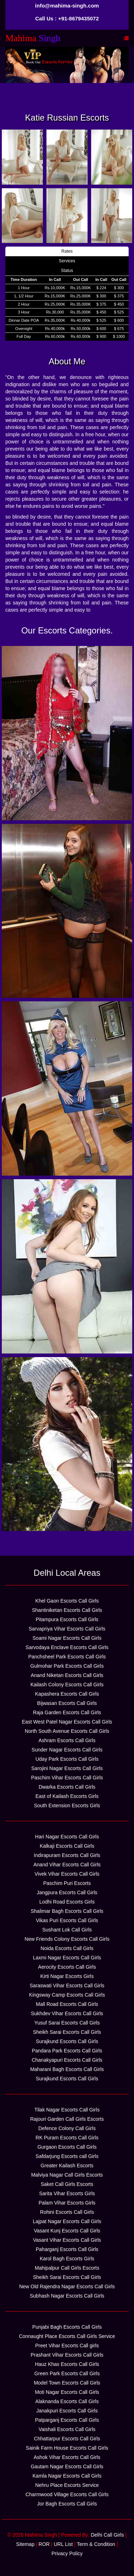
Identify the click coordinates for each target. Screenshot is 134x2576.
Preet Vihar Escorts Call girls (67, 2345)
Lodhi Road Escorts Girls (67, 1902)
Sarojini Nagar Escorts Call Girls (67, 1768)
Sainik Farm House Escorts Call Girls (67, 2448)
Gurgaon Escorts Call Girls (67, 2147)
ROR (44, 2544)
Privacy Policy (67, 2553)
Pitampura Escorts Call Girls (67, 1619)
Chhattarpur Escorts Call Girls (67, 2438)
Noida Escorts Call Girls (67, 1948)
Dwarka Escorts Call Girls (67, 1787)
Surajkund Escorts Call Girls (67, 2041)
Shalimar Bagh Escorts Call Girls (67, 1911)
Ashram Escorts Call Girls (67, 1740)
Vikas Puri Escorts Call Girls (67, 1920)
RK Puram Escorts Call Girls (67, 2137)
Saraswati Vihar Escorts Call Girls (67, 1985)
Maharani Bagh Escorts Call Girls (67, 2069)
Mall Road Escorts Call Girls (67, 2004)
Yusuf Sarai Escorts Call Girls (67, 2023)
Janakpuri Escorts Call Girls (67, 2411)
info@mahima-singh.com (67, 6)
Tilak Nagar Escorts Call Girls (66, 2110)
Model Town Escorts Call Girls (67, 2383)
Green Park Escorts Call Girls (67, 2373)
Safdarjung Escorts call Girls (67, 2156)
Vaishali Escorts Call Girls (67, 2429)
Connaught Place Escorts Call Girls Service (67, 2336)
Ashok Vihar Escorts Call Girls (67, 2457)
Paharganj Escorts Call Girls (67, 2249)
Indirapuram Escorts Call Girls (67, 1855)
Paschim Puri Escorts (67, 1883)
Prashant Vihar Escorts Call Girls (67, 2355)
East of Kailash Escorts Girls (67, 1796)
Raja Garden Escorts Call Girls (67, 1712)
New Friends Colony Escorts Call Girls (67, 1939)
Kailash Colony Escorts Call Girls (67, 1684)
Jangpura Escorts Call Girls (67, 1892)
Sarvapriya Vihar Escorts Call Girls (67, 1629)
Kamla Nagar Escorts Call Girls (67, 2476)
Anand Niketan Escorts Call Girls (67, 1675)
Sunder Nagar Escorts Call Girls (66, 1750)
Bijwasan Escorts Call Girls (67, 1703)
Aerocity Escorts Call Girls (67, 1967)
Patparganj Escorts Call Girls (67, 2420)
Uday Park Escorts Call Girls (67, 1759)
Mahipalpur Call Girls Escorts (67, 2268)
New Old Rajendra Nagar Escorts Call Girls (67, 2286)
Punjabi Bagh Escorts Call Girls (67, 2327)
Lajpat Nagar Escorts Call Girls (67, 2221)
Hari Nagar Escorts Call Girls (67, 1836)
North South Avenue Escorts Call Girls (67, 1731)
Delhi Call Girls (107, 2535)
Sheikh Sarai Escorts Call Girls (67, 2032)
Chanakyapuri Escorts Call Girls (67, 2060)
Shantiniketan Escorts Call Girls (67, 1610)
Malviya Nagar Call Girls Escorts (67, 2175)
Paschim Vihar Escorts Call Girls (67, 1777)
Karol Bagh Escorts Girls (67, 2258)
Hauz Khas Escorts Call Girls (67, 2364)
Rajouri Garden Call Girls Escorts (67, 2119)
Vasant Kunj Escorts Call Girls (67, 2231)
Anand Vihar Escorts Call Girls (66, 1864)
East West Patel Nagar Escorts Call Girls (67, 1722)
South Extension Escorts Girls (67, 1805)
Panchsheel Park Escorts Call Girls (67, 1656)
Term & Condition (96, 2544)
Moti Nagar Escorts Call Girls (67, 2392)
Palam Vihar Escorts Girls (67, 2203)
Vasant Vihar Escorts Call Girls (67, 2240)
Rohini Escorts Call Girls (67, 2212)
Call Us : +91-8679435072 (67, 18)
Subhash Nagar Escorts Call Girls (67, 2296)
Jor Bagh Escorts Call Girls (67, 2504)
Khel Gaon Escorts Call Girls (67, 1601)
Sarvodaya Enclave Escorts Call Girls (67, 1647)
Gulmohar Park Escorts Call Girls (67, 1666)
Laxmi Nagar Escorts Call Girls (67, 1957)
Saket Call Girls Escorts (67, 2184)
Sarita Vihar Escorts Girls (67, 2193)
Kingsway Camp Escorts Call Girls (67, 1995)
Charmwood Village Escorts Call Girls (66, 2494)
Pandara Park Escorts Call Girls (67, 2050)
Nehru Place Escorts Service (67, 2485)
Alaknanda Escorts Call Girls (67, 2401)
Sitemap (25, 2544)
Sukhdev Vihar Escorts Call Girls (67, 2013)
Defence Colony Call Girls (66, 2128)
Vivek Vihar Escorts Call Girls (67, 1874)
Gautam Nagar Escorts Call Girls (67, 2466)
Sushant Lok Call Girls (67, 1930)
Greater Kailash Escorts (67, 2165)
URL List (63, 2544)
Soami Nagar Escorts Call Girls (67, 1638)
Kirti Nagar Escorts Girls (67, 1976)
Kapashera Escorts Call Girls (67, 1694)
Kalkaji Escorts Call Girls (67, 1846)
